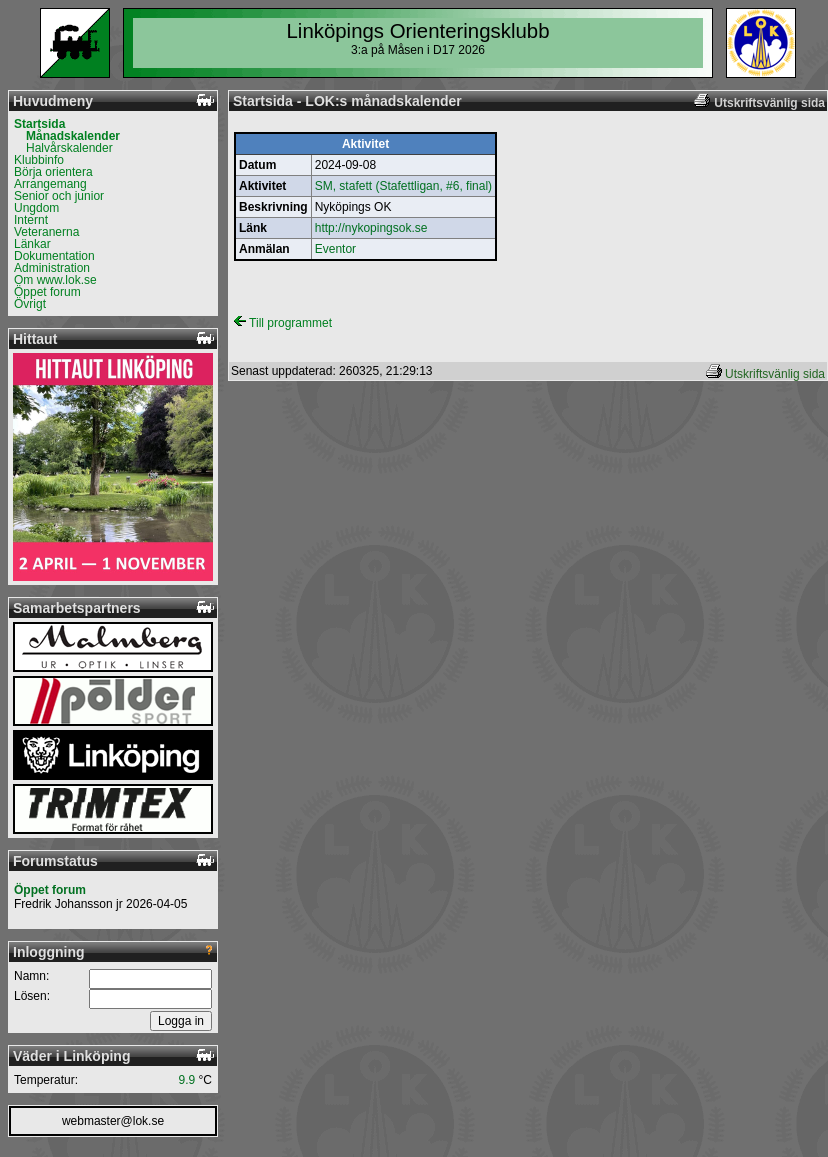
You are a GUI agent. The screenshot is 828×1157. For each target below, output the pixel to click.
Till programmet (283, 323)
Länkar (32, 244)
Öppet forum (47, 292)
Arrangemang (50, 184)
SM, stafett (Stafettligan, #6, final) (403, 186)
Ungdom (36, 208)
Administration (52, 268)
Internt (31, 220)
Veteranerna (46, 232)
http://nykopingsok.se (371, 228)
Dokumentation (54, 256)
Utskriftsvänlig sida (775, 374)
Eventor (335, 249)
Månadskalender (73, 136)
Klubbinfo (39, 160)
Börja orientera (53, 172)
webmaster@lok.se (113, 1121)
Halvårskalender (69, 148)
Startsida (39, 124)
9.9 (187, 1080)
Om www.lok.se (55, 280)
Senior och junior (59, 196)
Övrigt (30, 304)
